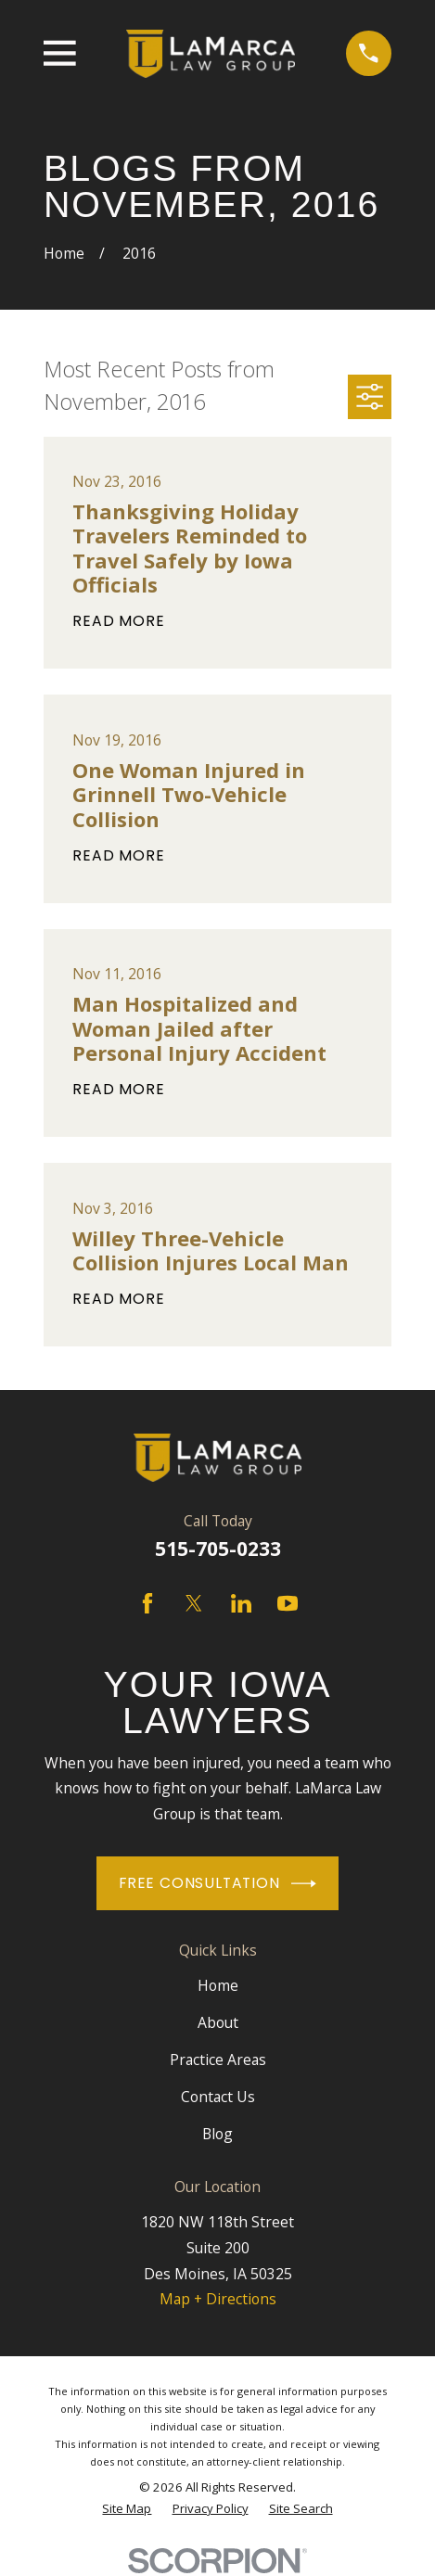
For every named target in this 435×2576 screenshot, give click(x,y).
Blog (217, 2133)
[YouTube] (287, 1603)
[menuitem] (126, 2508)
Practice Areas (218, 2059)
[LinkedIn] (241, 1603)
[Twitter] (194, 1603)
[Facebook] (147, 1603)
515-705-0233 (218, 1549)
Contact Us (218, 2096)
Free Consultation (217, 1883)
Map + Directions (218, 2299)
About (218, 2022)
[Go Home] (64, 253)
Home (218, 1985)
